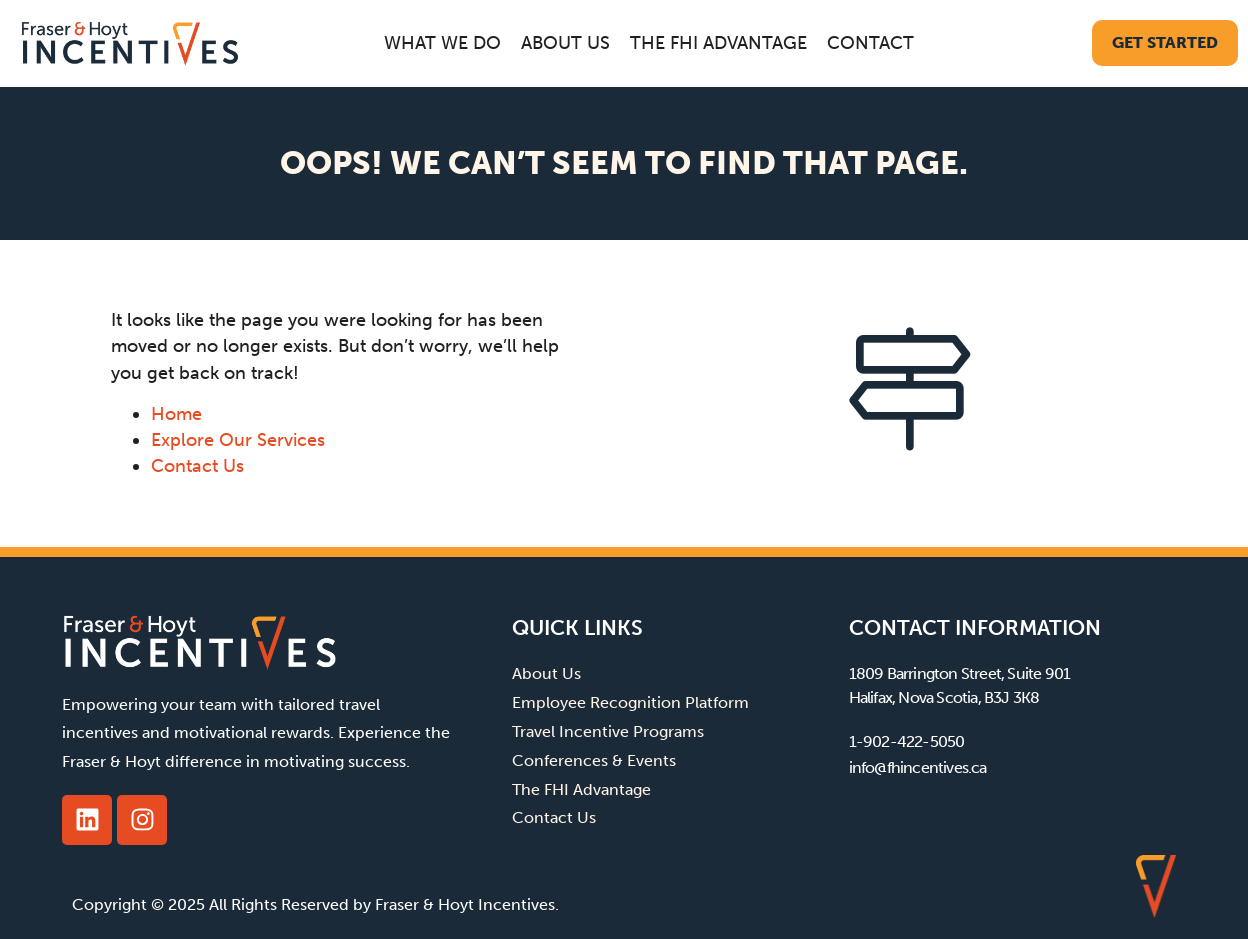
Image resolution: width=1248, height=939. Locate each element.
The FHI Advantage (718, 43)
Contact (870, 43)
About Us (565, 43)
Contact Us (197, 466)
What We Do (442, 43)
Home (176, 414)
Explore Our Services (238, 440)
